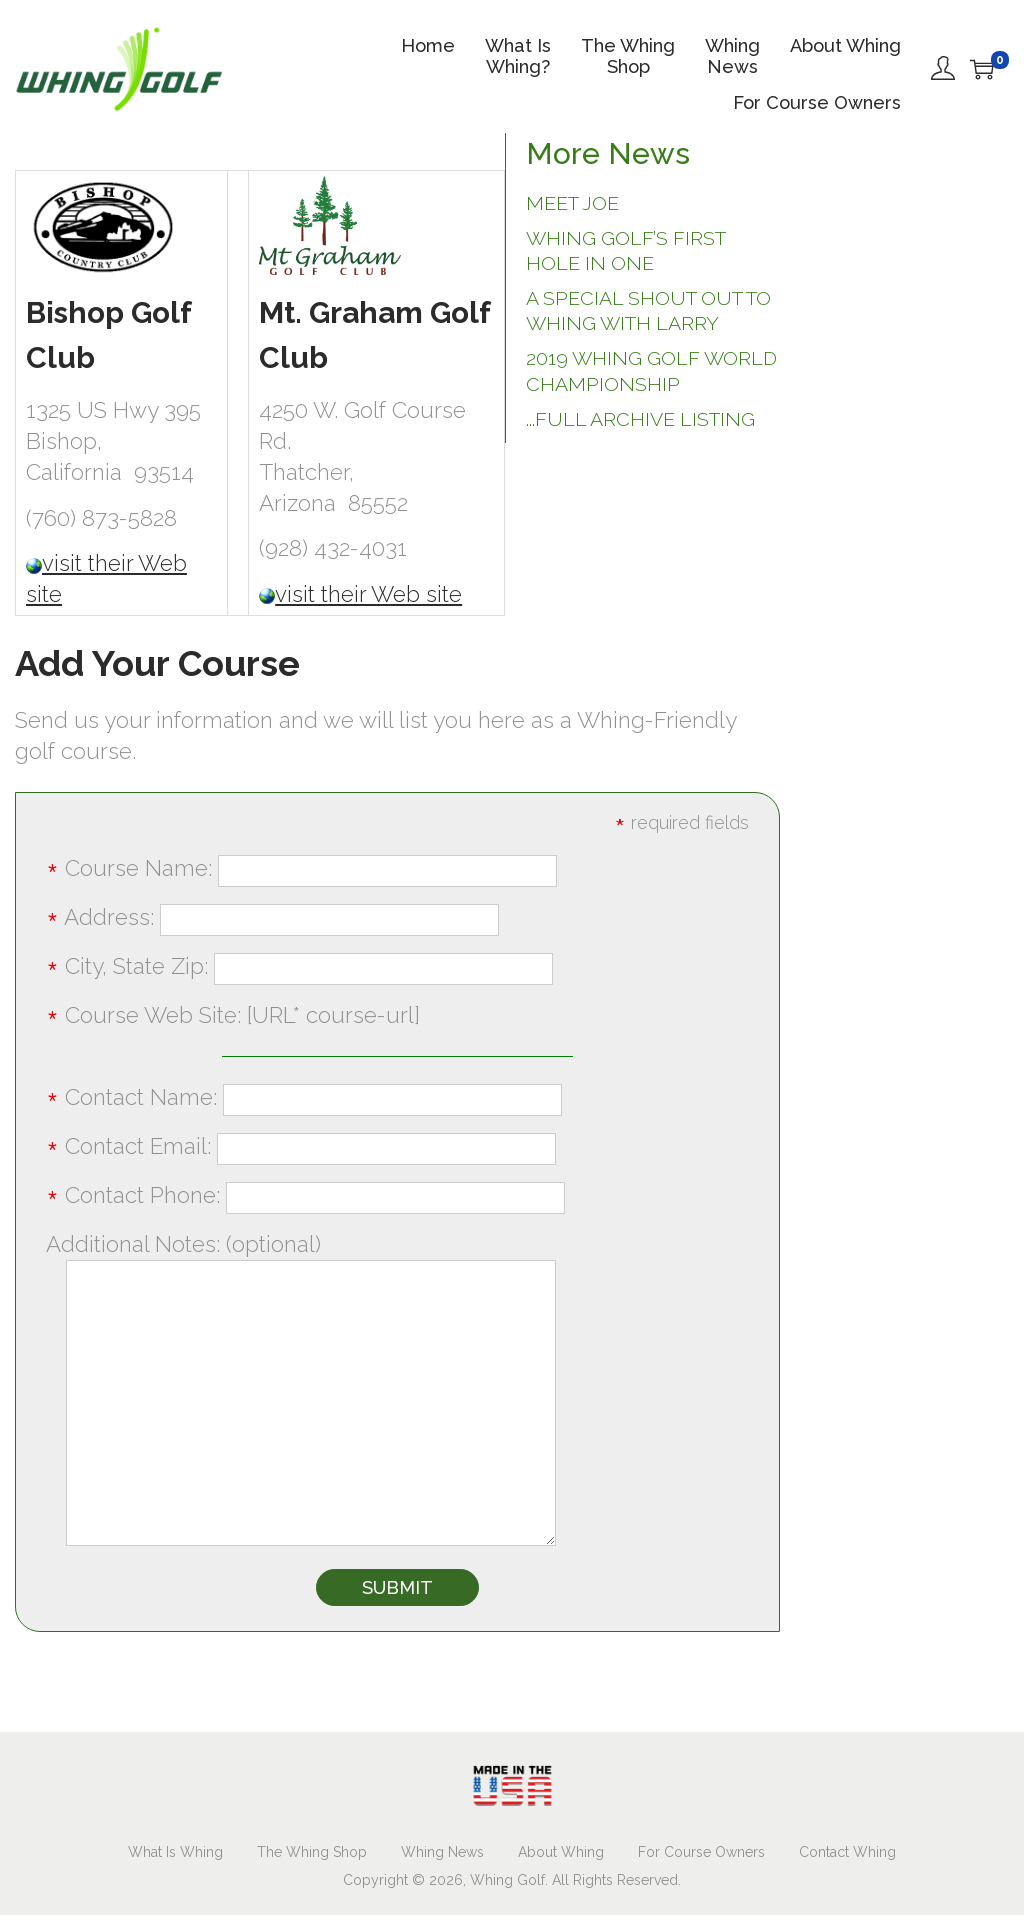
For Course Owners (701, 1852)
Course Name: (301, 868)
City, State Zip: (299, 966)
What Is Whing (175, 1852)
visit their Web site (368, 594)
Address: (272, 917)
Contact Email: (301, 1146)
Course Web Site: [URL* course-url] (233, 1015)
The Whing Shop (312, 1852)
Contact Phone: (305, 1195)
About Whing (561, 1852)
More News (608, 153)
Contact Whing (847, 1852)
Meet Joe (572, 203)
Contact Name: (304, 1097)
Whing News (442, 1852)
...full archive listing (640, 419)
